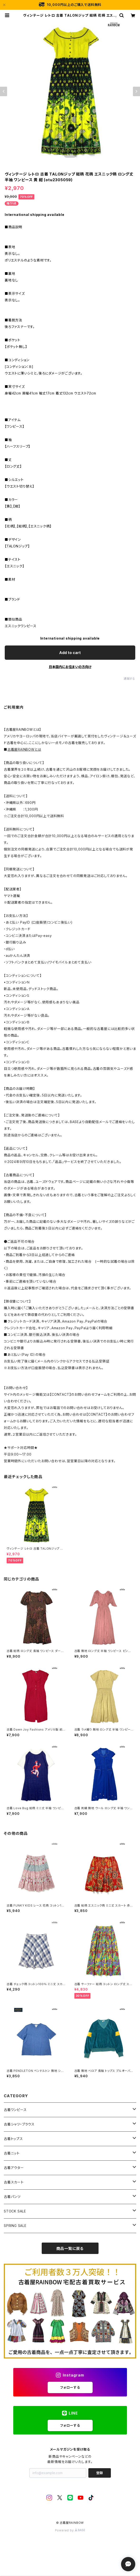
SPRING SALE (15, 2226)
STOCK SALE (15, 2211)
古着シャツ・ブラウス (19, 2124)
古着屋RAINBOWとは (24, 749)
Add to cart (70, 652)
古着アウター (14, 2168)
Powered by (70, 2530)
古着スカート (14, 2182)
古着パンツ (12, 2197)
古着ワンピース (15, 2110)
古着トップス (13, 2139)
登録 (99, 2473)
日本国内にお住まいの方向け (70, 667)
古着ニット (12, 2153)
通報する (129, 678)
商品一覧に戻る (70, 2248)
